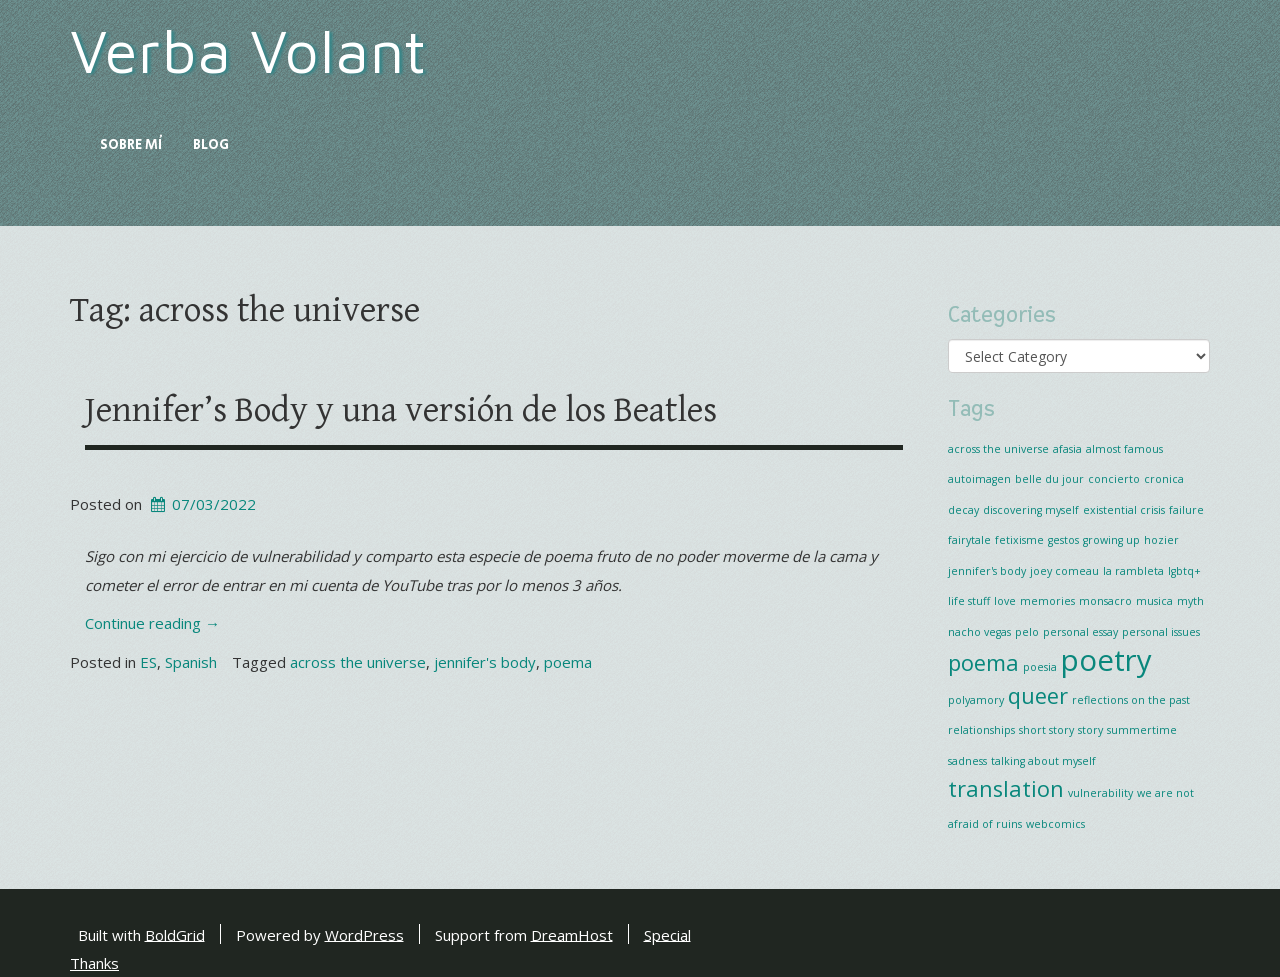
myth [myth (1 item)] (1190, 601)
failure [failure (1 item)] (1186, 510)
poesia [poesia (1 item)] (1040, 667)
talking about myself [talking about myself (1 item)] (1043, 761)
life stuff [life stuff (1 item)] (969, 601)
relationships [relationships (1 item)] (981, 730)
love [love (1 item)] (1005, 601)
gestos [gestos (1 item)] (1063, 540)
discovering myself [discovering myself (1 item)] (1031, 510)
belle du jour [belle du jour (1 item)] (1049, 479)
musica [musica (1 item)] (1154, 601)
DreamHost (572, 934)
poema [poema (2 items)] (983, 662)
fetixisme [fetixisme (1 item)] (1019, 540)
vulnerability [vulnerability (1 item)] (1100, 793)
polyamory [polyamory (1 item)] (976, 700)
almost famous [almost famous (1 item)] (1124, 449)
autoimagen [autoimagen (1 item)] (979, 479)
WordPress (364, 934)
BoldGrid (175, 934)
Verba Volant (248, 50)
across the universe (358, 662)
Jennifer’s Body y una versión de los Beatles (401, 410)
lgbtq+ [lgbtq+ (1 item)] (1184, 571)
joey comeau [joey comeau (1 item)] (1064, 571)
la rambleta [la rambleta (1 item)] (1133, 571)
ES (148, 662)
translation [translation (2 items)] (1006, 788)
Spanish (191, 662)
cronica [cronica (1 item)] (1164, 479)
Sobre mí (131, 145)
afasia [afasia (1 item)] (1067, 449)
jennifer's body (485, 662)
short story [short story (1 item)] (1046, 730)
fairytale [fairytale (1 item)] (969, 540)
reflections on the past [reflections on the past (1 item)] (1131, 700)
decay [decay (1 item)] (963, 510)
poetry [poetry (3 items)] (1106, 660)
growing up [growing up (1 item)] (1111, 540)
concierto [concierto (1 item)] (1114, 479)
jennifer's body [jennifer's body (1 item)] (987, 571)
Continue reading (152, 623)
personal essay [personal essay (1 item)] (1080, 632)
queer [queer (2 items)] (1038, 695)
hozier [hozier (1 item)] (1161, 540)
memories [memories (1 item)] (1047, 601)
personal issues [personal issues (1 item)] (1161, 632)
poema (568, 662)
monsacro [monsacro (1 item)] (1105, 601)
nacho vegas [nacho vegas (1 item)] (979, 632)
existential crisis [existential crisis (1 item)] (1124, 510)
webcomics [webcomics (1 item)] (1055, 824)
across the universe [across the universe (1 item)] (998, 449)
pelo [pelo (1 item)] (1027, 632)
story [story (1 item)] (1090, 730)
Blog (211, 145)
